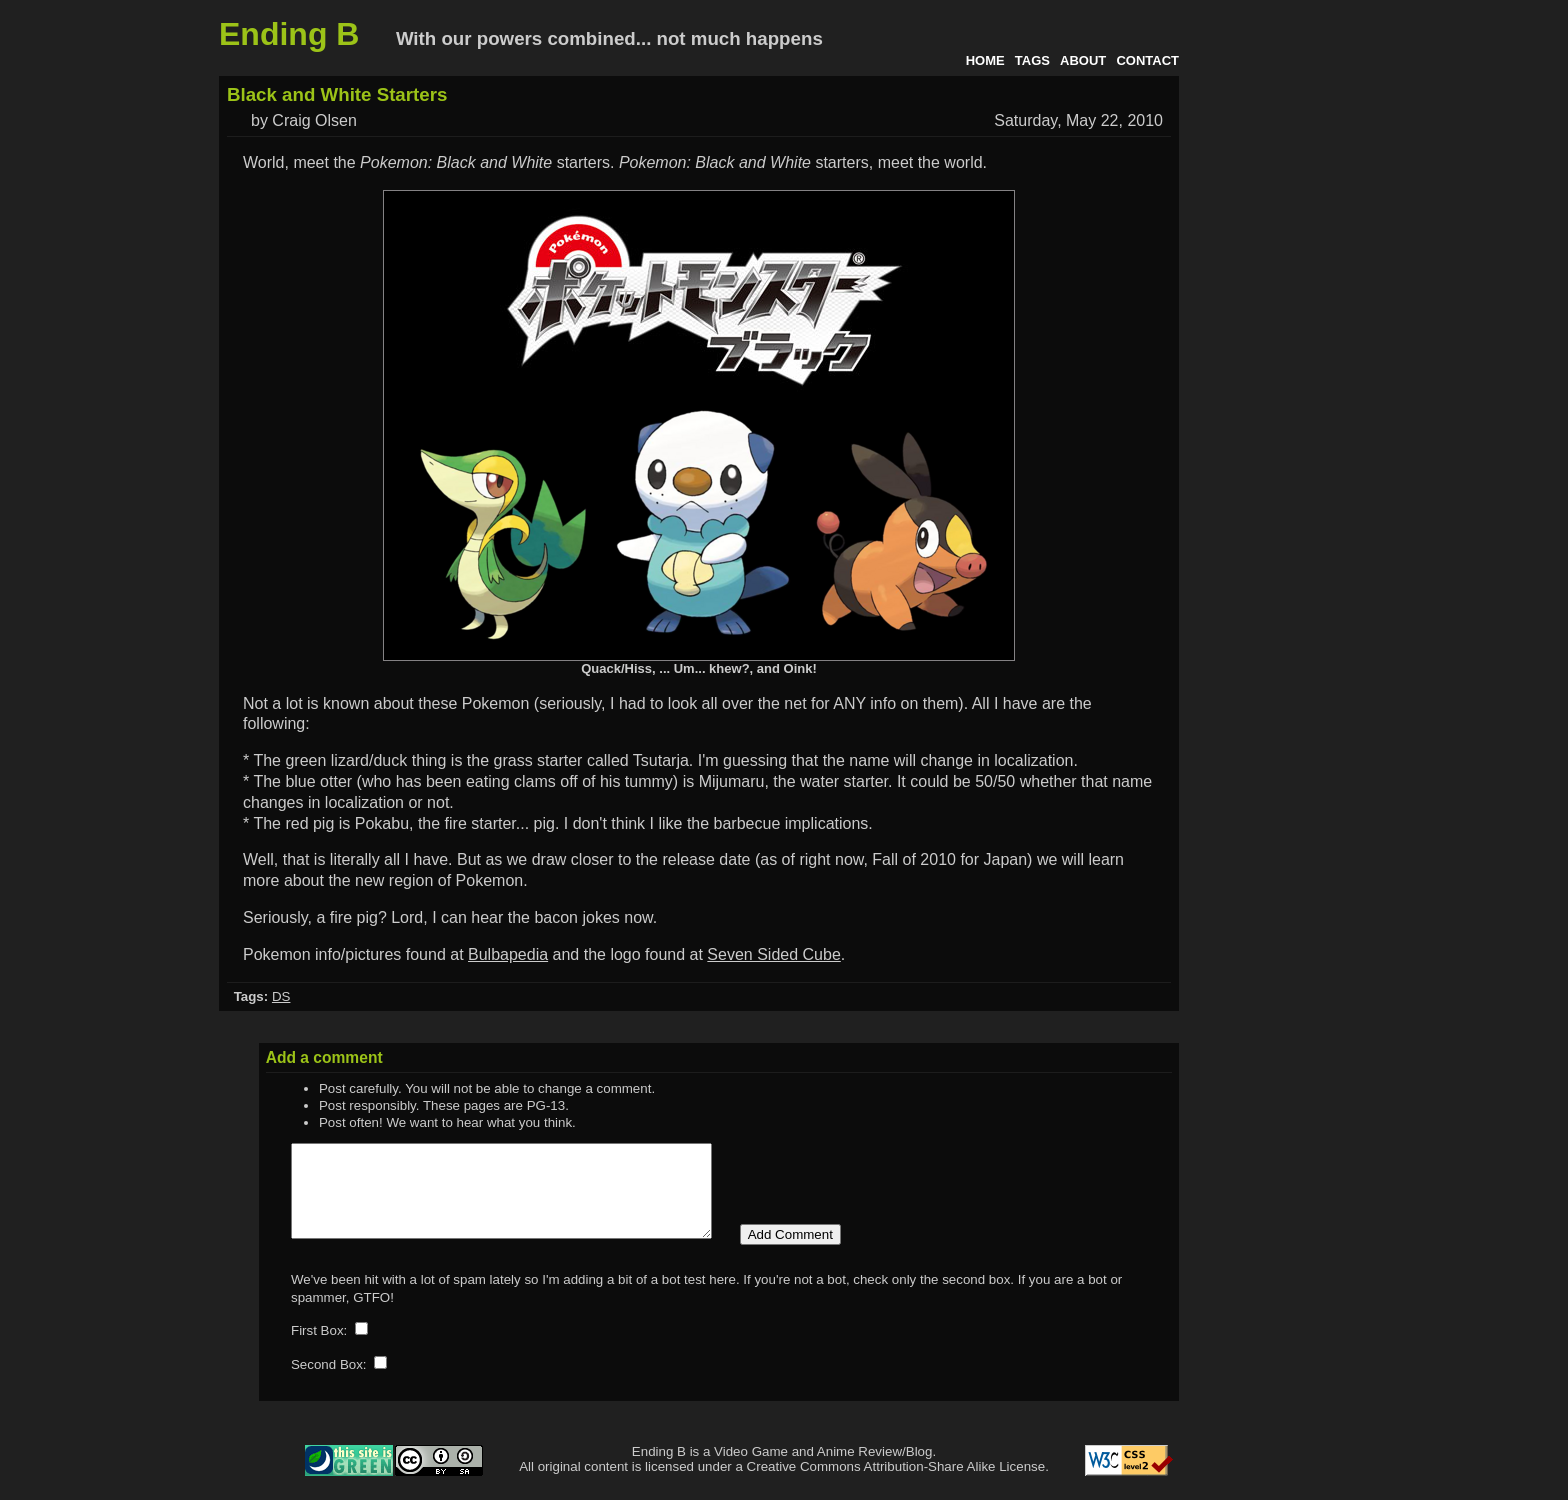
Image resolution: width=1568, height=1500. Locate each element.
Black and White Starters (337, 94)
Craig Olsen (314, 120)
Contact (1147, 60)
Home (985, 60)
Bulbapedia (508, 954)
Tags (1032, 60)
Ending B (289, 34)
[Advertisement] (1269, 368)
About (1083, 60)
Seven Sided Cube (773, 954)
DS (281, 996)
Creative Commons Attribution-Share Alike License (896, 1484)
